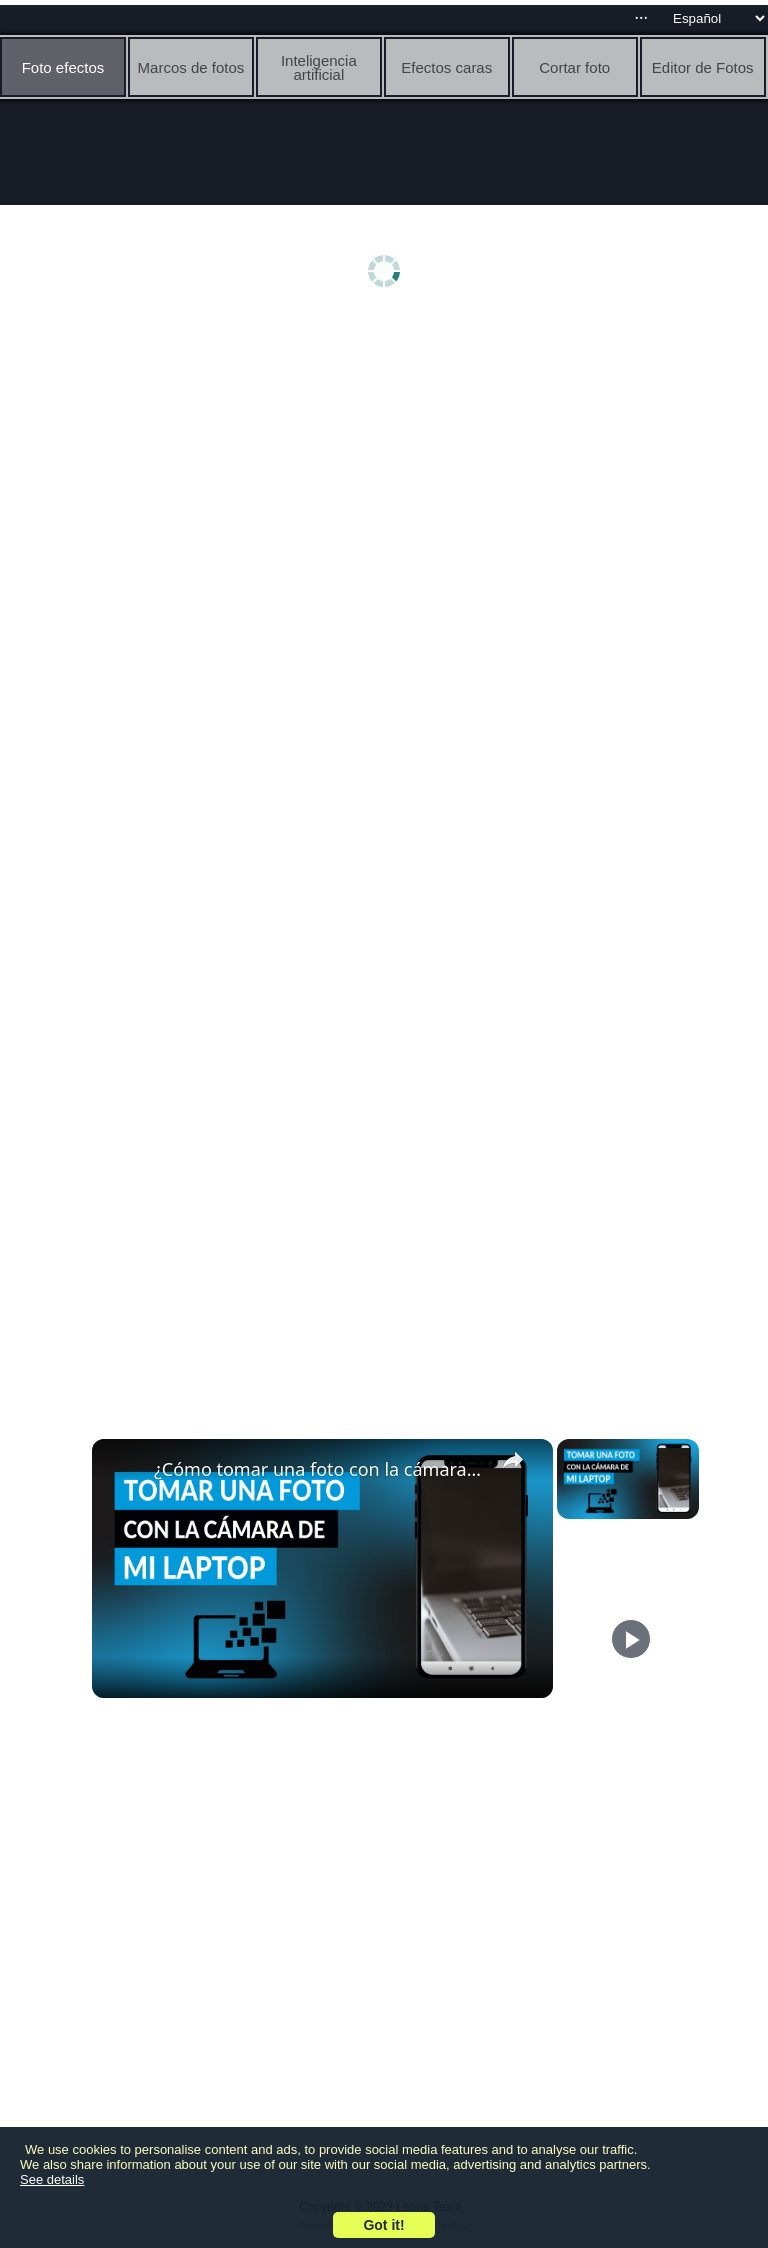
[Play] (631, 1639)
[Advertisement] (389, 477)
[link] (124, 1471)
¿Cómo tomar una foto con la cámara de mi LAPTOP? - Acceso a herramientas (319, 1469)
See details (52, 2179)
